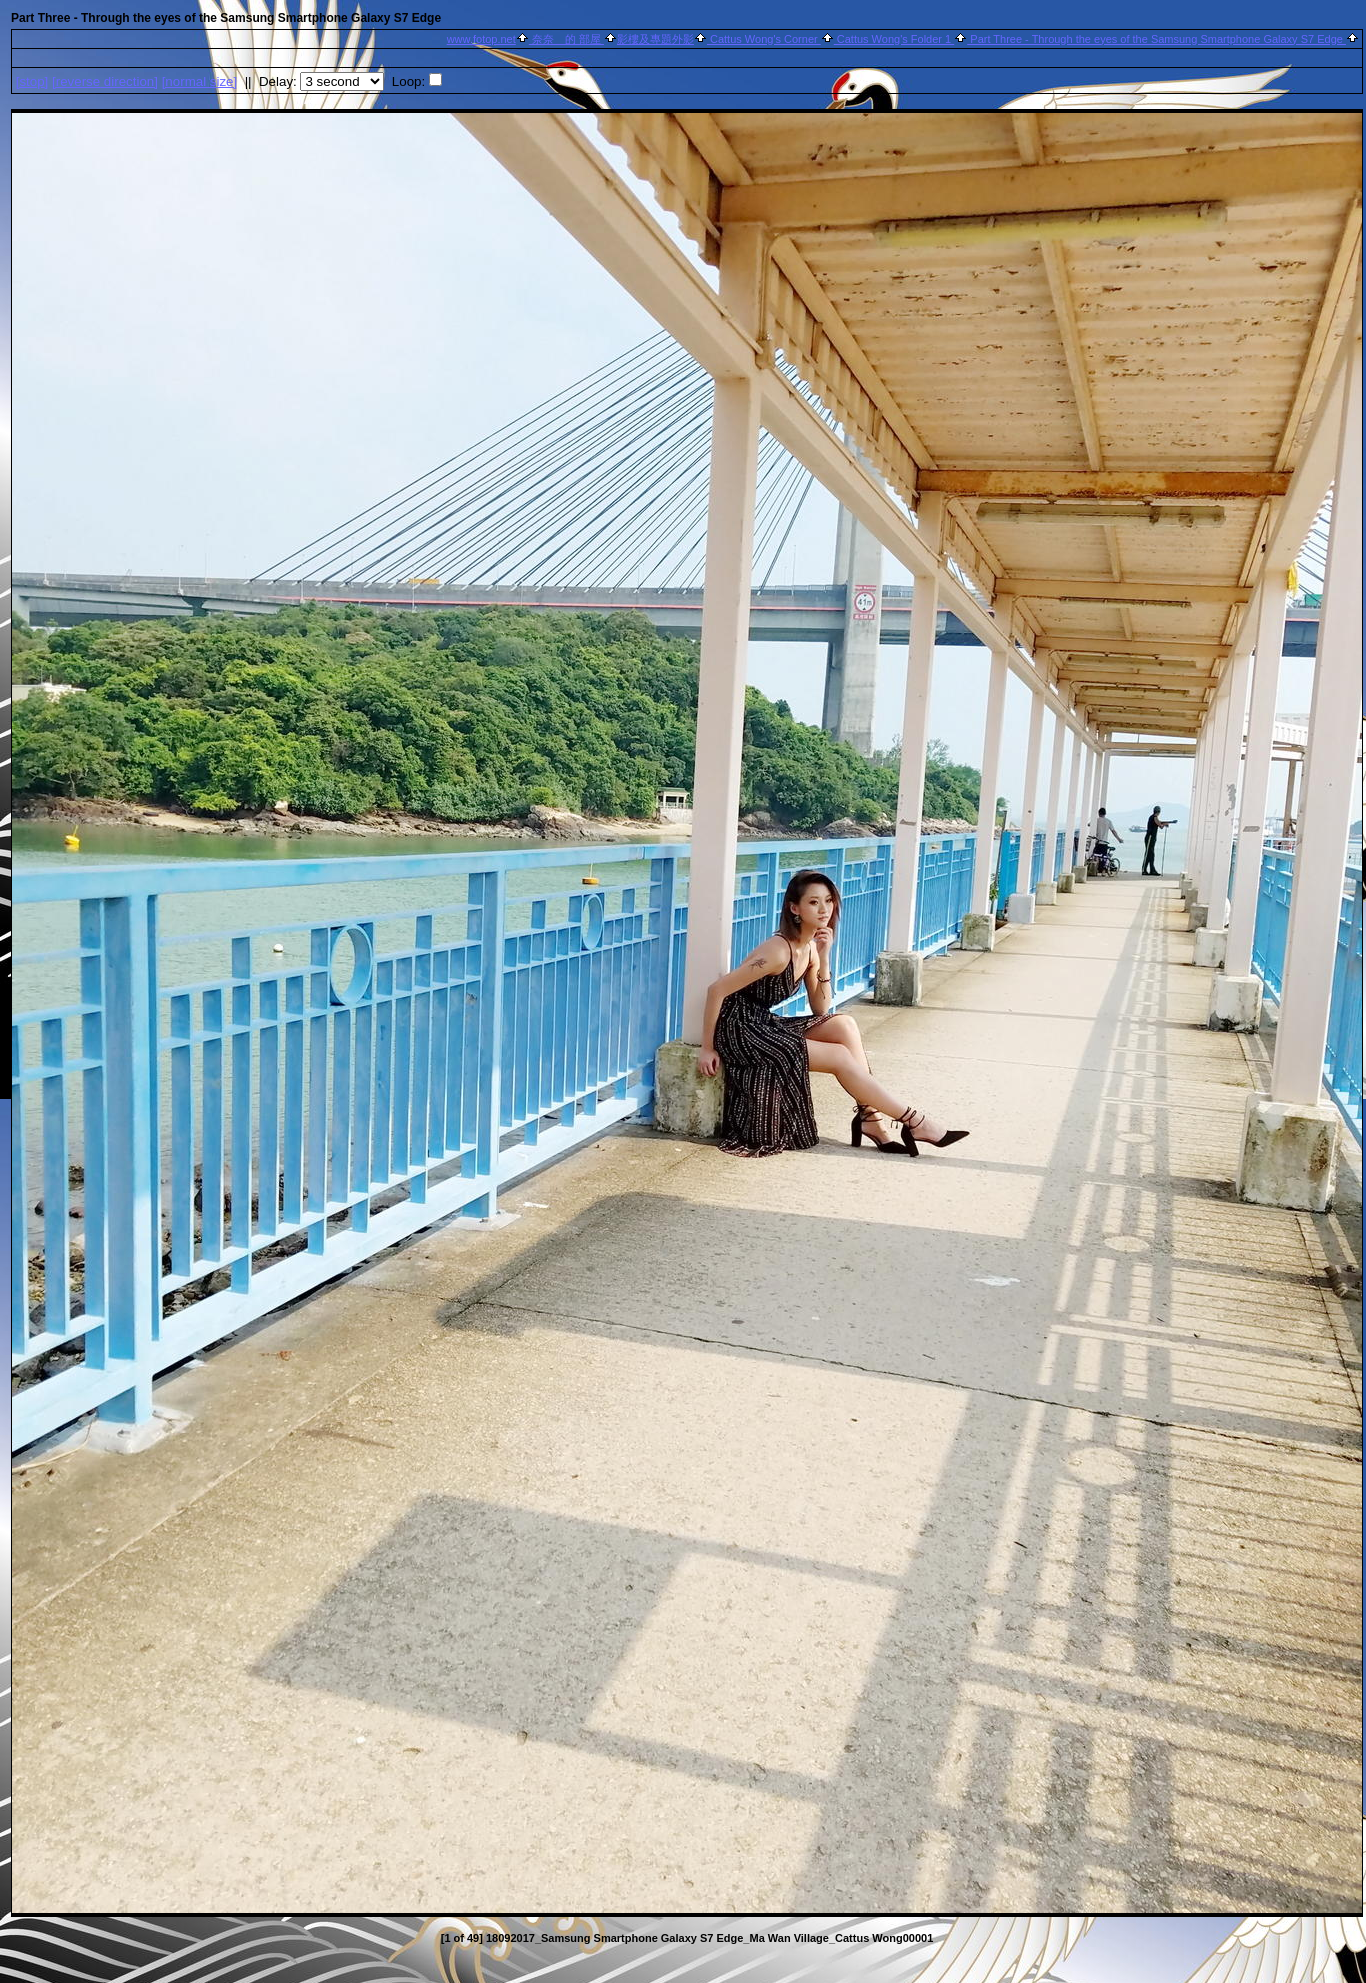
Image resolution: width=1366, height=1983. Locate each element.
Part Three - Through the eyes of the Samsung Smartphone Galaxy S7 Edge (1156, 39)
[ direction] (105, 81)
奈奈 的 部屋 (566, 39)
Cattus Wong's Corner (764, 39)
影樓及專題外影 (655, 39)
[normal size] (200, 81)
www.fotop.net (481, 39)
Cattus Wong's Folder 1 (894, 39)
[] (32, 81)
